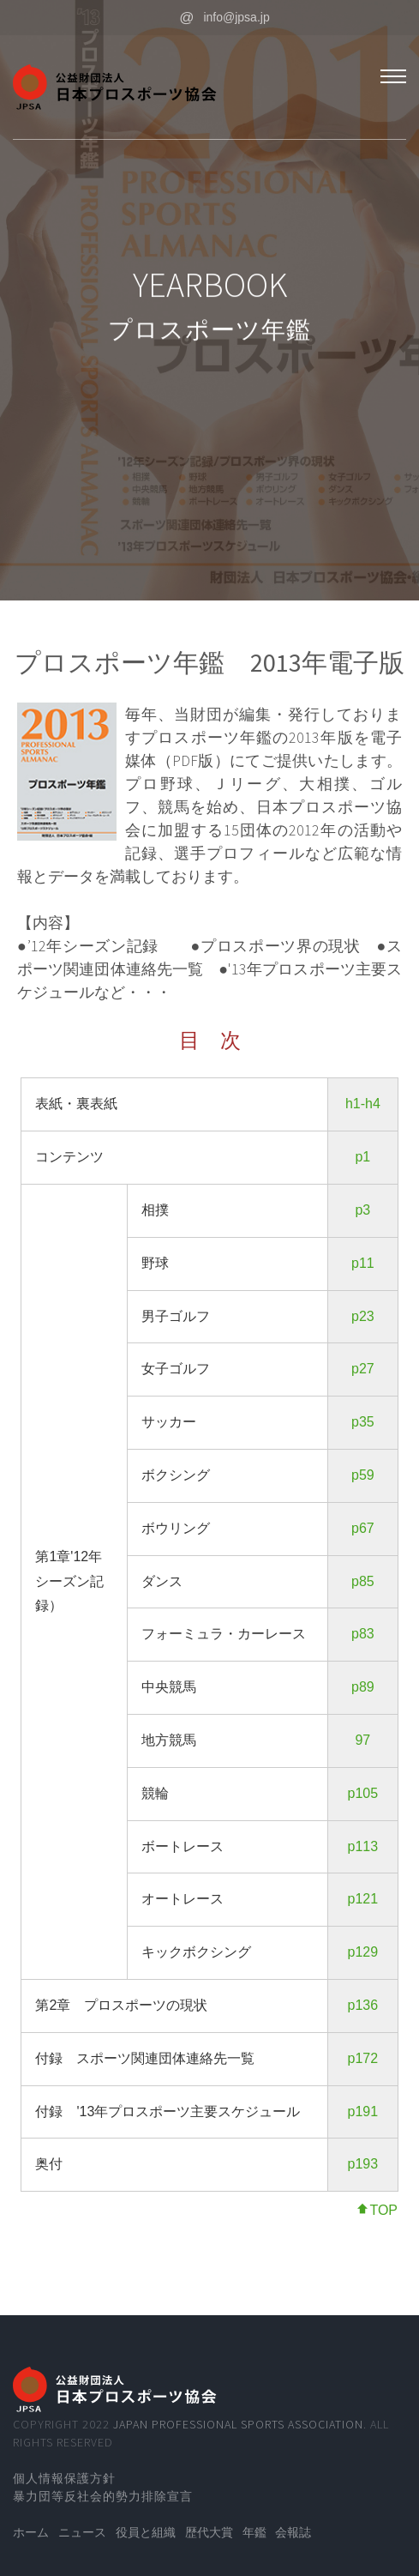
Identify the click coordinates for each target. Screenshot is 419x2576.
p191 (363, 2111)
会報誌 (293, 2532)
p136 (363, 2005)
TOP (377, 2210)
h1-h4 (362, 1103)
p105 (363, 1793)
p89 (362, 1687)
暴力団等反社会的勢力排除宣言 (103, 2496)
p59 (362, 1475)
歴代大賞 (209, 2532)
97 (362, 1740)
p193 (363, 2164)
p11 (362, 1263)
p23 (362, 1316)
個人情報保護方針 (64, 2478)
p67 (362, 1528)
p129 (363, 1952)
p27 (362, 1368)
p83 (362, 1633)
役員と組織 (146, 2532)
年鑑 (254, 2532)
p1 (362, 1156)
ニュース (82, 2532)
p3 (362, 1210)
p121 (363, 1898)
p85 (362, 1581)
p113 (363, 1846)
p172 (363, 2058)
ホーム (31, 2532)
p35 (362, 1422)
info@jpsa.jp (224, 17)
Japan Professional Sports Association (238, 2424)
